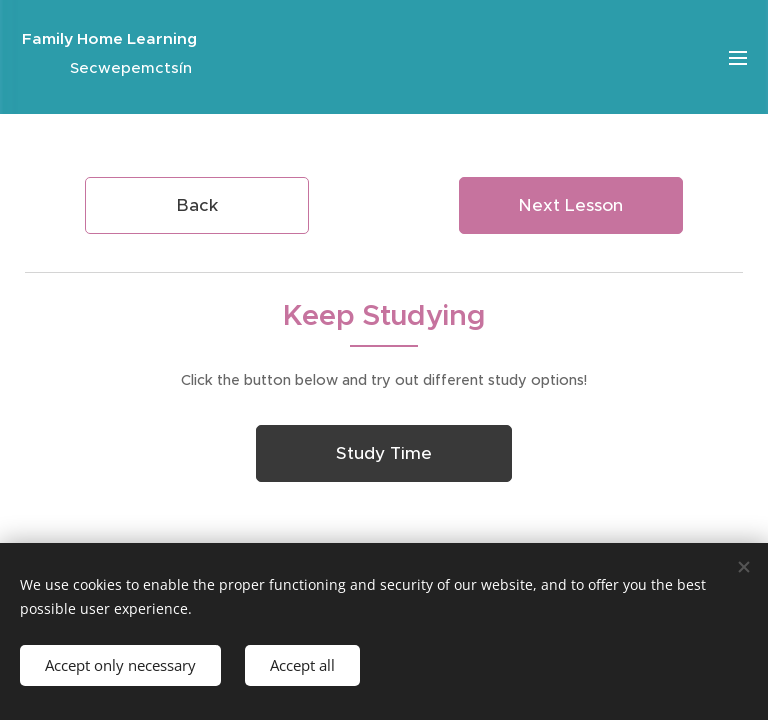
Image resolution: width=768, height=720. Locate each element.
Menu (738, 58)
